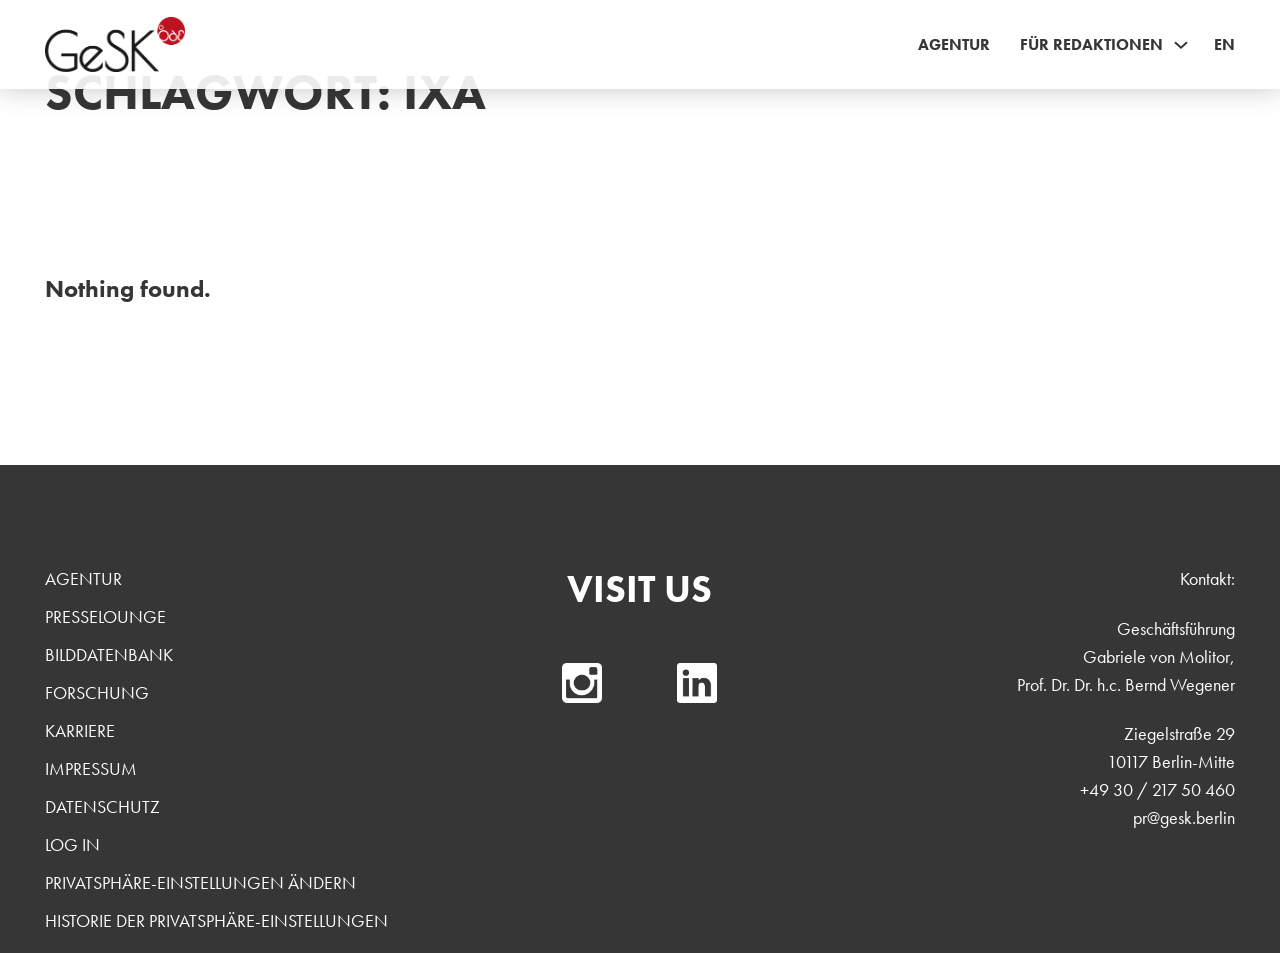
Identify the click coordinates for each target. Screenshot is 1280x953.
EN (1224, 44)
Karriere (80, 730)
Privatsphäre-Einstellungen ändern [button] (200, 882)
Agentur (954, 44)
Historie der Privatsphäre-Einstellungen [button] (216, 920)
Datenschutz (102, 806)
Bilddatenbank (109, 654)
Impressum (91, 768)
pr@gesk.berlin (1184, 817)
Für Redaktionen (1091, 44)
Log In (72, 844)
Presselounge (105, 616)
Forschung (97, 692)
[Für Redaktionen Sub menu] (1181, 45)
